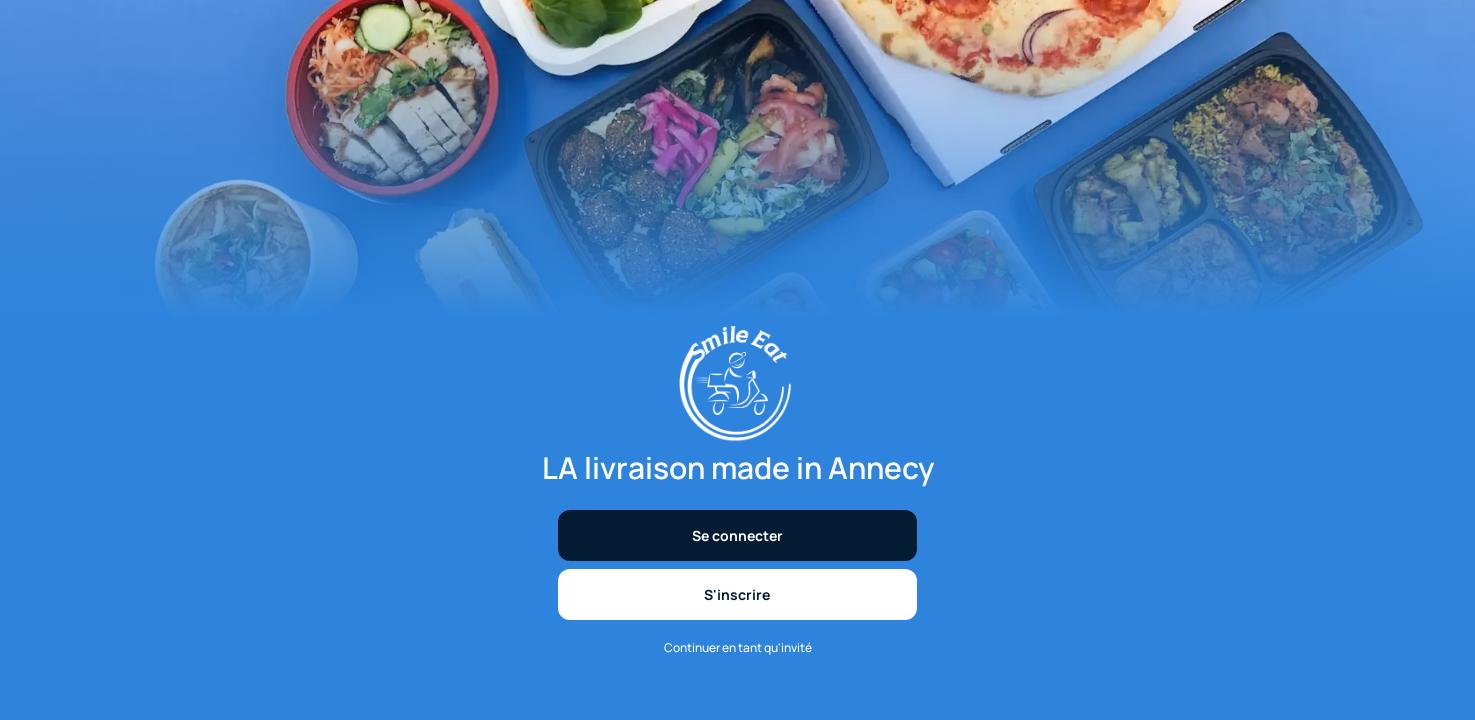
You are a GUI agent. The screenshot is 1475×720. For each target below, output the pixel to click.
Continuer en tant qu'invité (738, 648)
